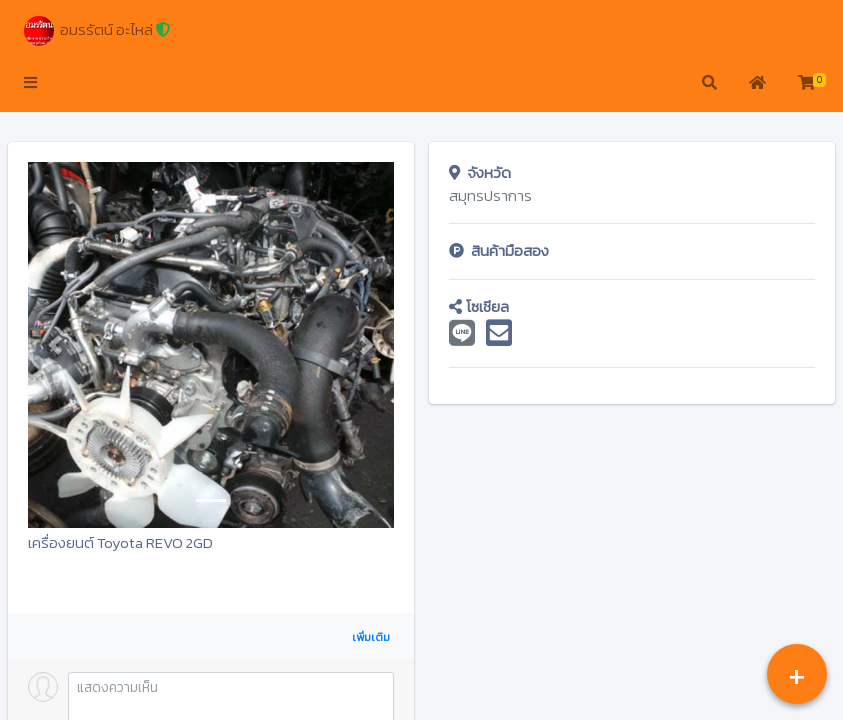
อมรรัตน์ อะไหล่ (97, 31)
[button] (30, 84)
